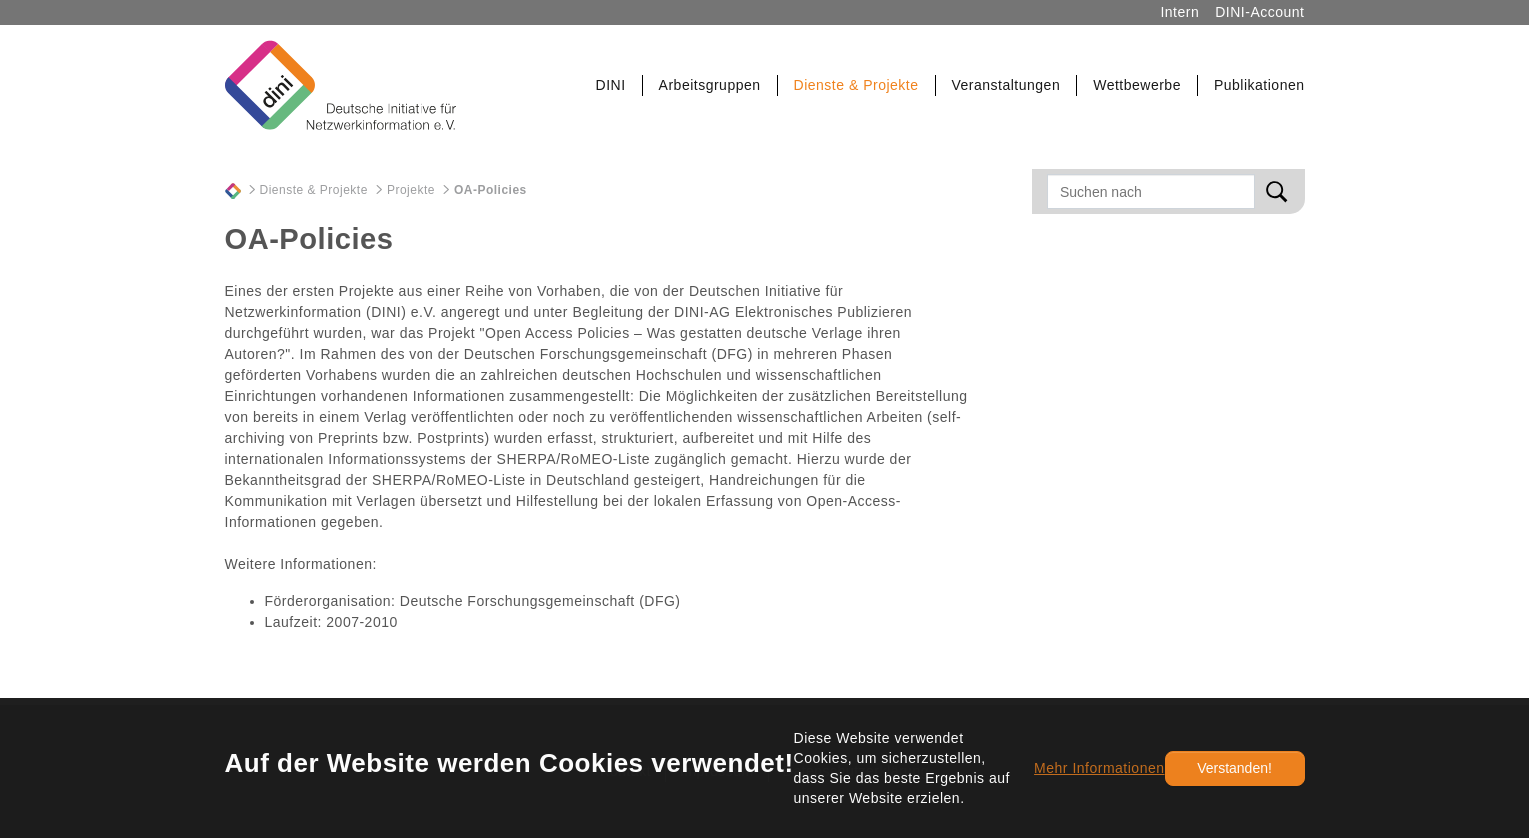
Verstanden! (1234, 768)
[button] (611, 85)
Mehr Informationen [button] (1099, 768)
